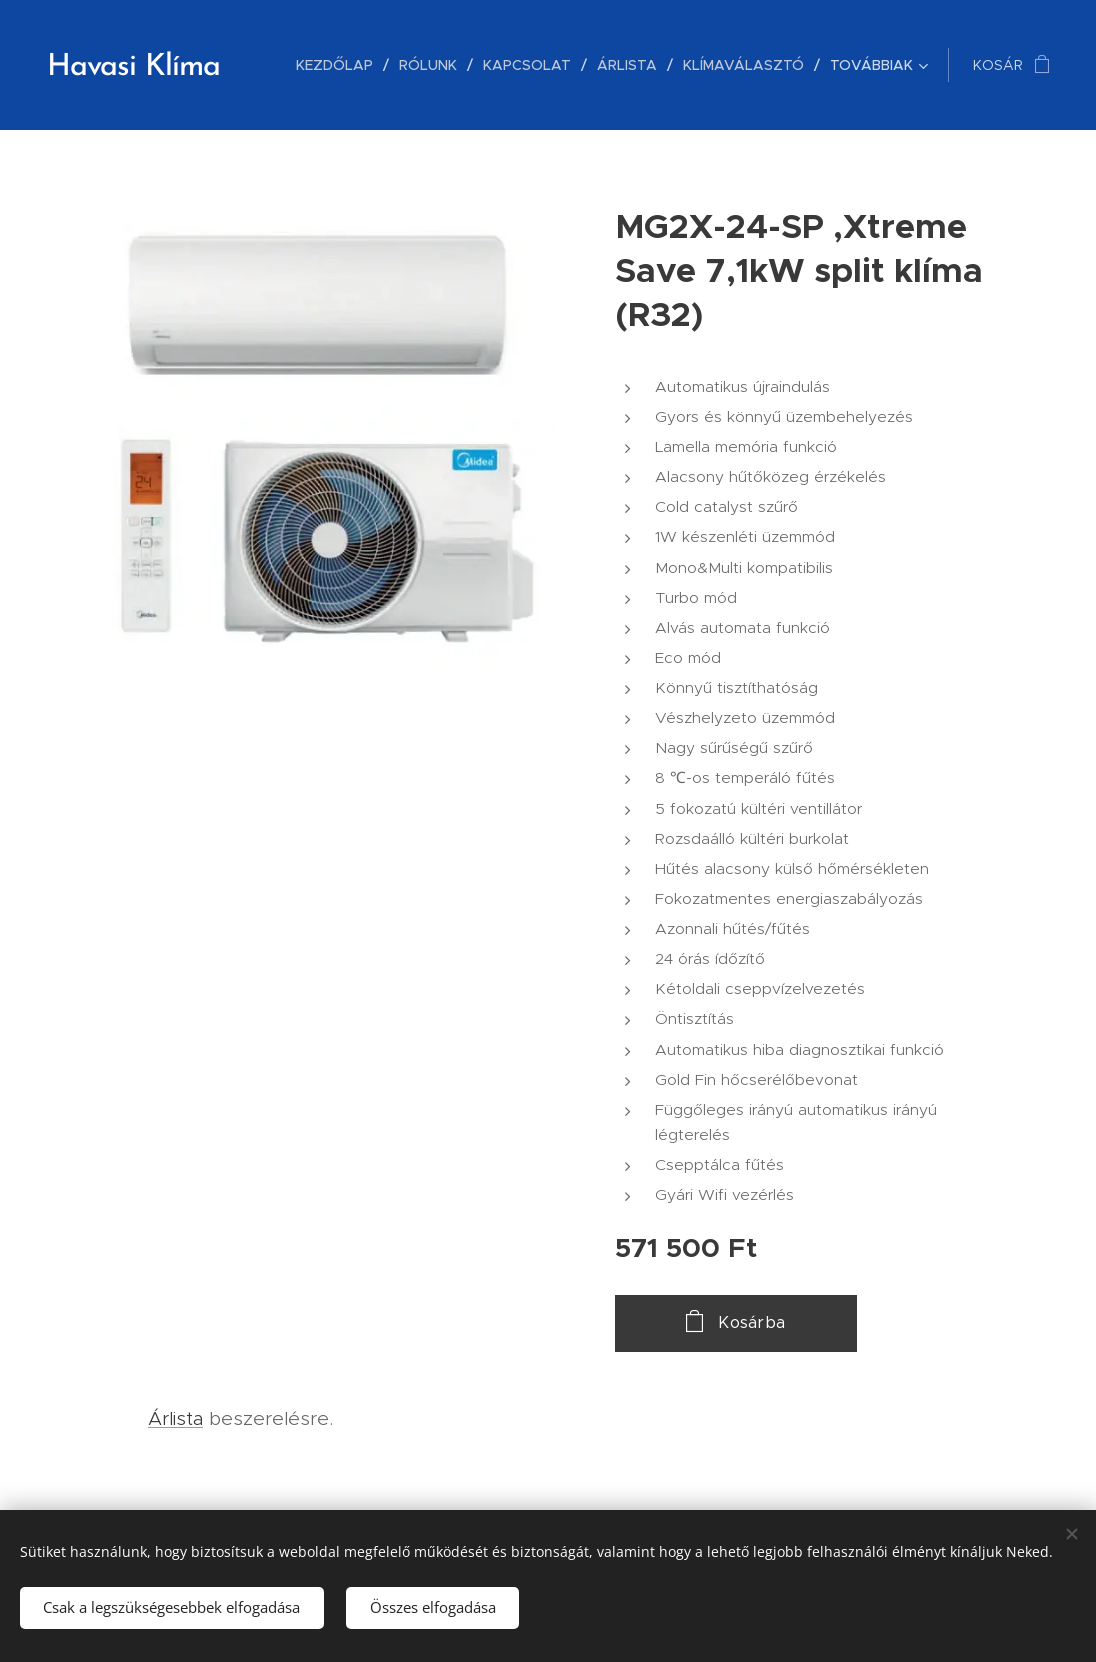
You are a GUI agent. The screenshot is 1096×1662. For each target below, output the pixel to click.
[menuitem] (340, 65)
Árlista (175, 1418)
